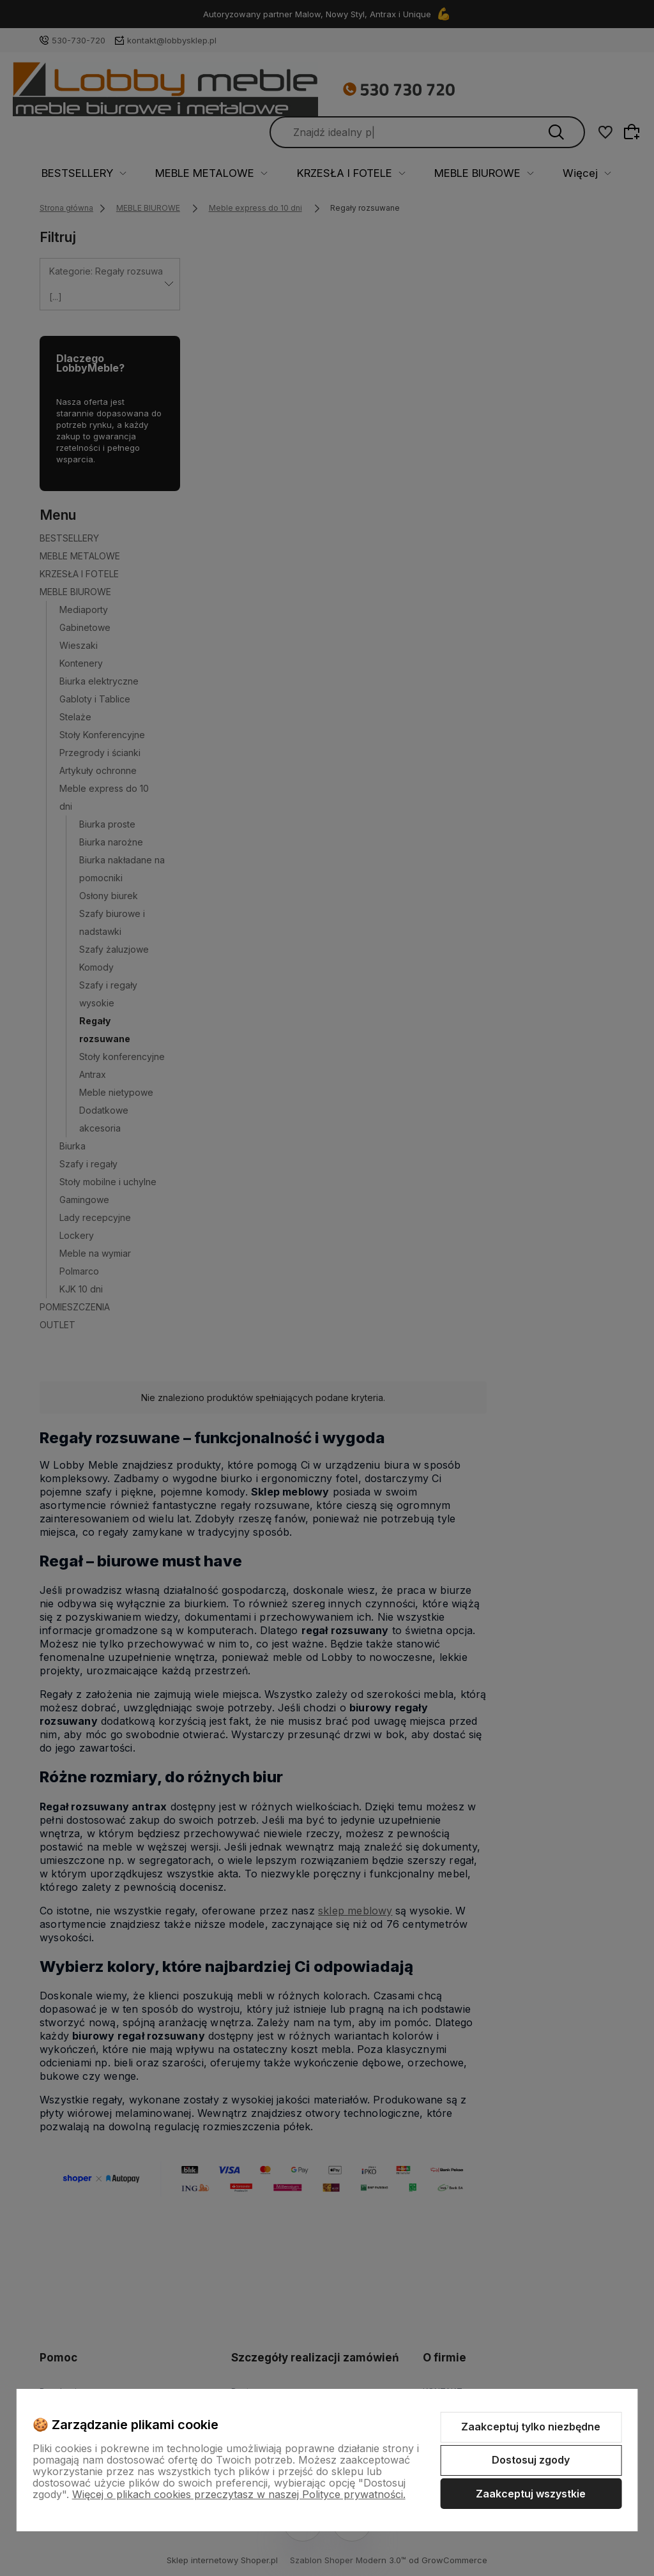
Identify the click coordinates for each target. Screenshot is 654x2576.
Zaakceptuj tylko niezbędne (530, 2426)
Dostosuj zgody (531, 2459)
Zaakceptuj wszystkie (531, 2493)
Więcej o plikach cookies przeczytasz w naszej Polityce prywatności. (239, 2494)
